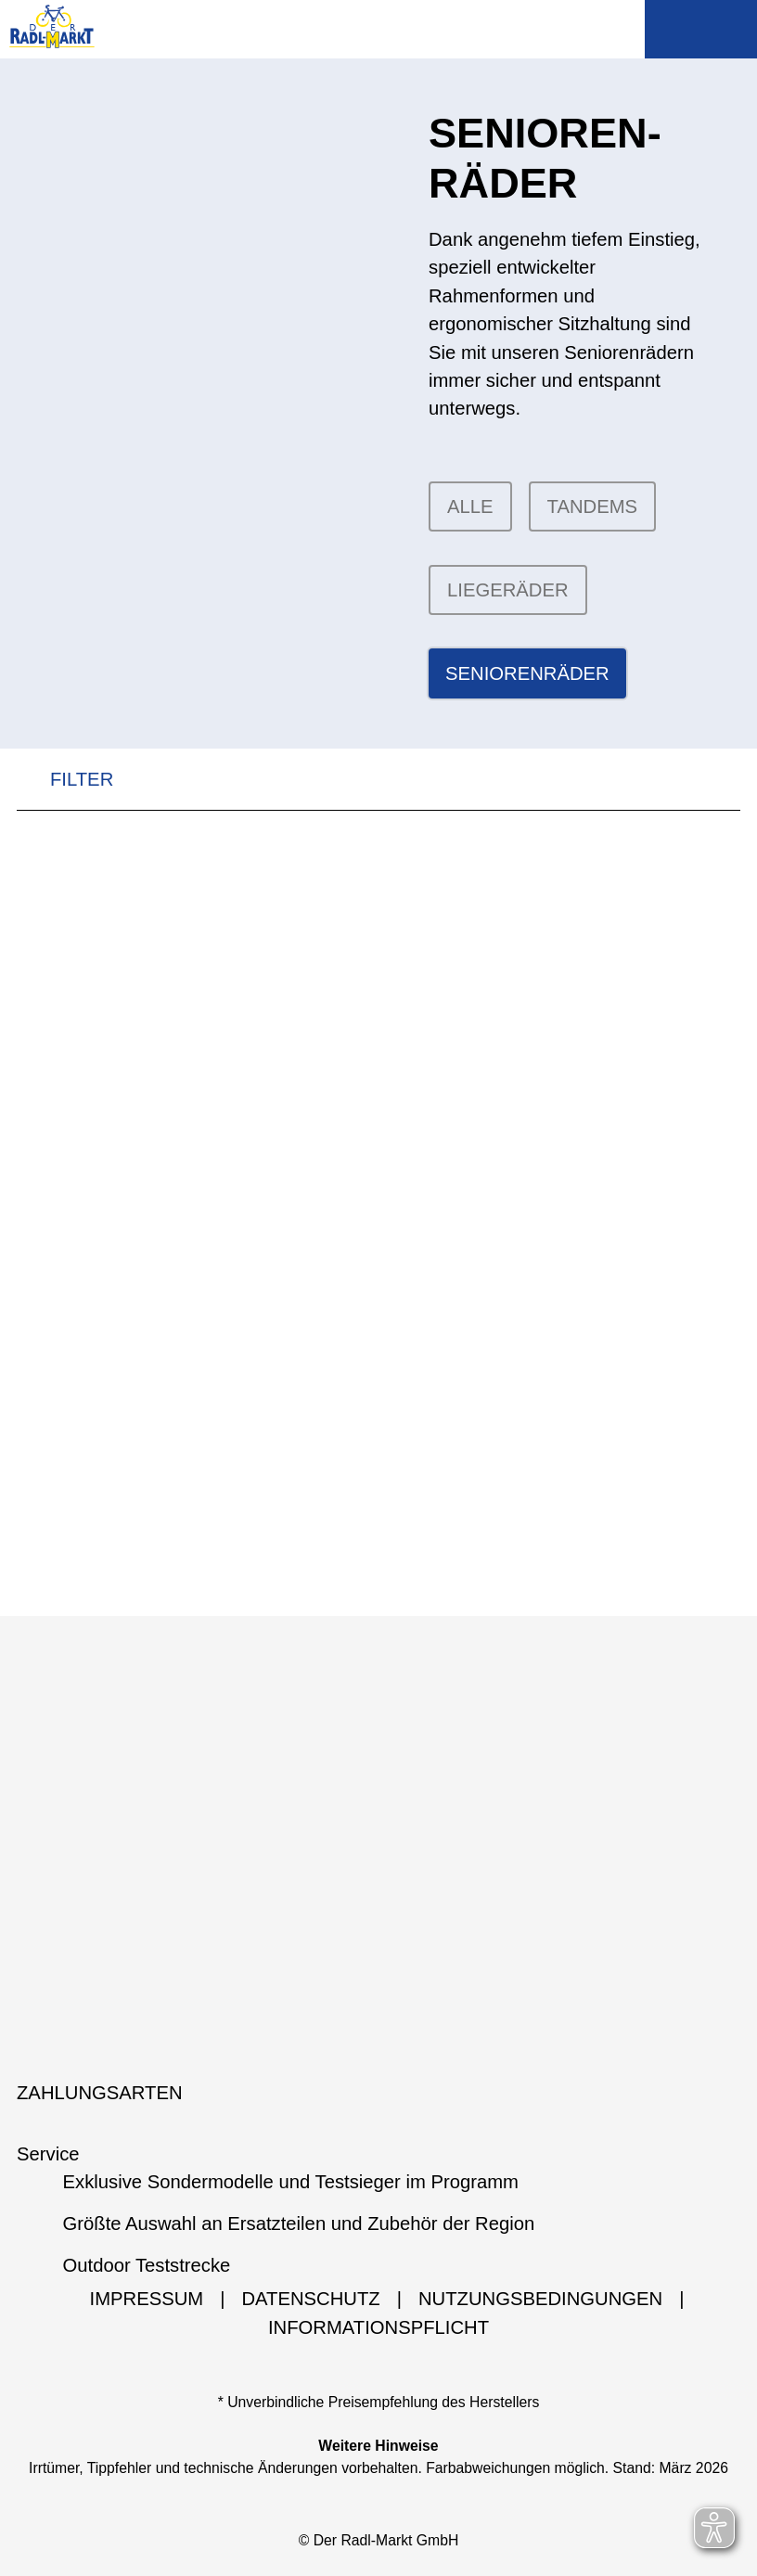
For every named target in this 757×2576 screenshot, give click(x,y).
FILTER (65, 779)
